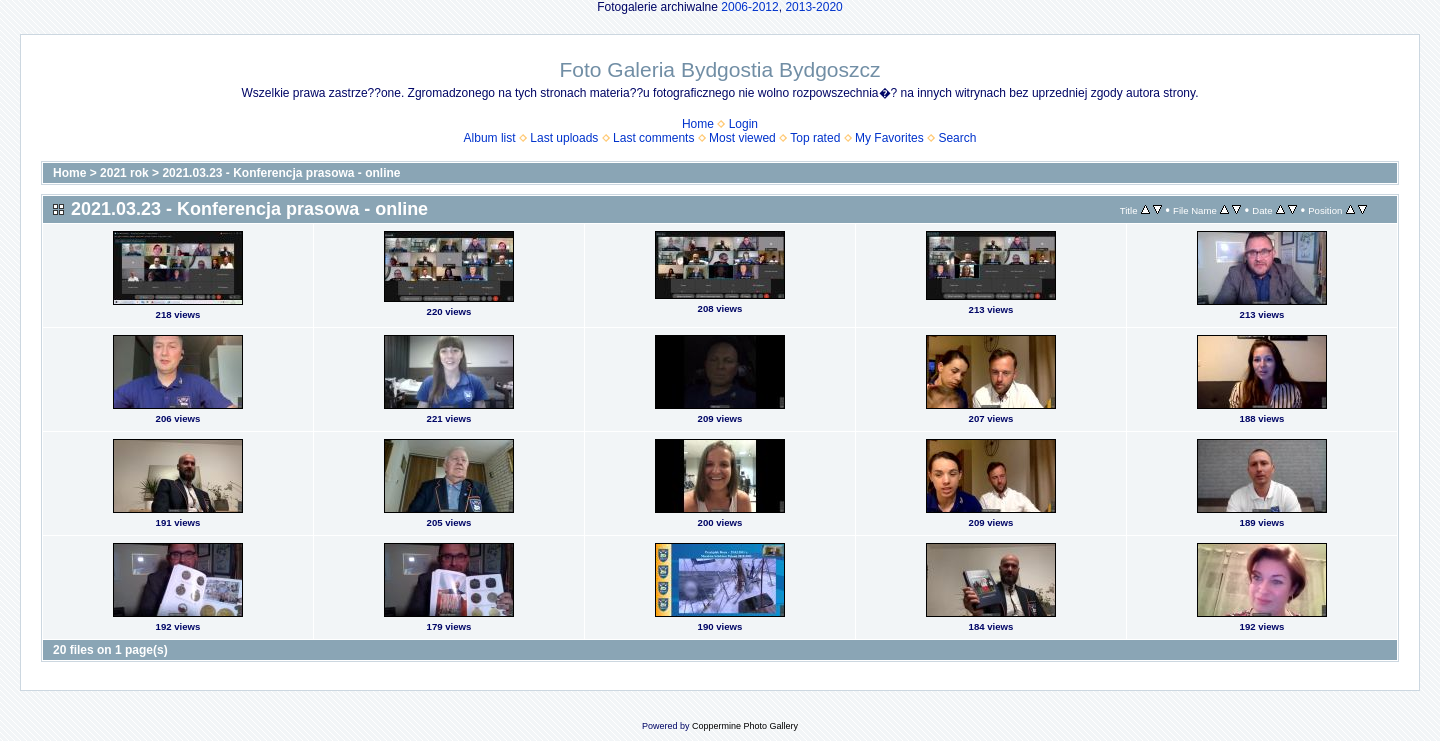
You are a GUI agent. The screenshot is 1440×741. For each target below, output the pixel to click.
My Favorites (889, 138)
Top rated (815, 138)
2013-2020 (813, 7)
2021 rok (124, 173)
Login (743, 124)
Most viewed (742, 138)
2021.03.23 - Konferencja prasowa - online (281, 173)
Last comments (653, 138)
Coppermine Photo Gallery (745, 726)
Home (698, 124)
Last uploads (564, 138)
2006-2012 (749, 7)
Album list (490, 138)
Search (957, 138)
